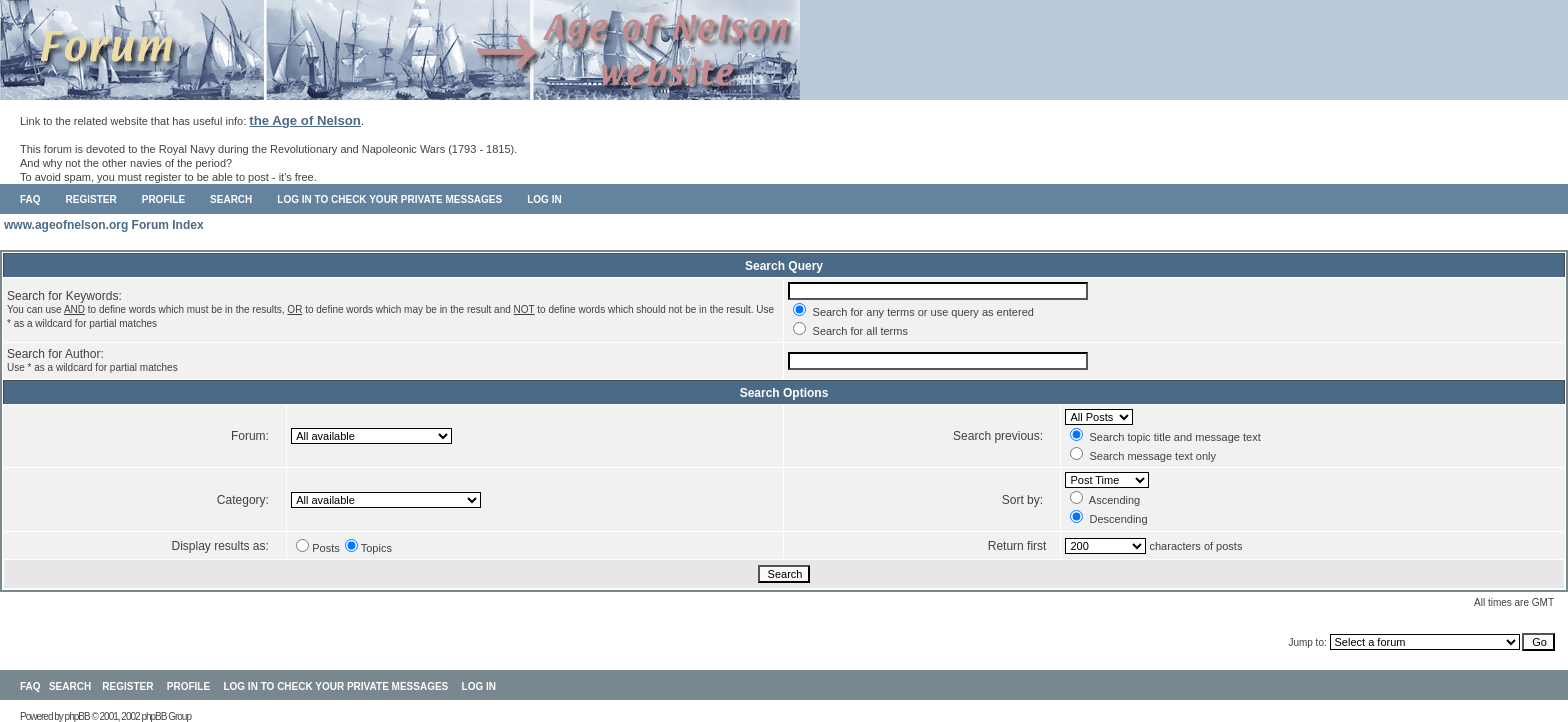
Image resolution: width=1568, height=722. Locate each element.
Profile (163, 199)
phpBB (77, 716)
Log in (544, 199)
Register (91, 199)
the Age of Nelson (305, 120)
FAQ (30, 199)
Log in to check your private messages (389, 199)
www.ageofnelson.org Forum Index (104, 225)
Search (231, 199)
